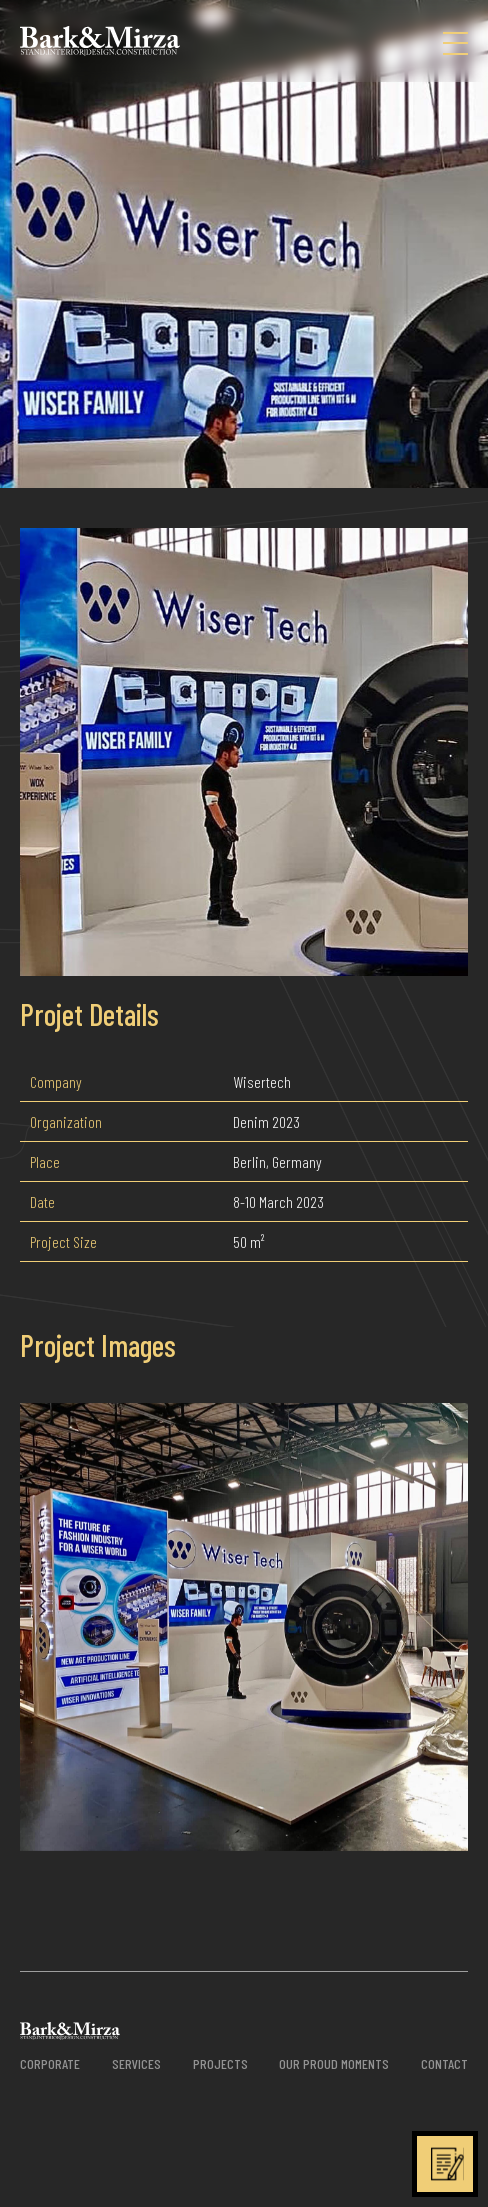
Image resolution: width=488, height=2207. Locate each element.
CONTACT (444, 2063)
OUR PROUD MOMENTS (334, 2063)
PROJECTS (220, 2063)
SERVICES (136, 2063)
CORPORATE (50, 2063)
